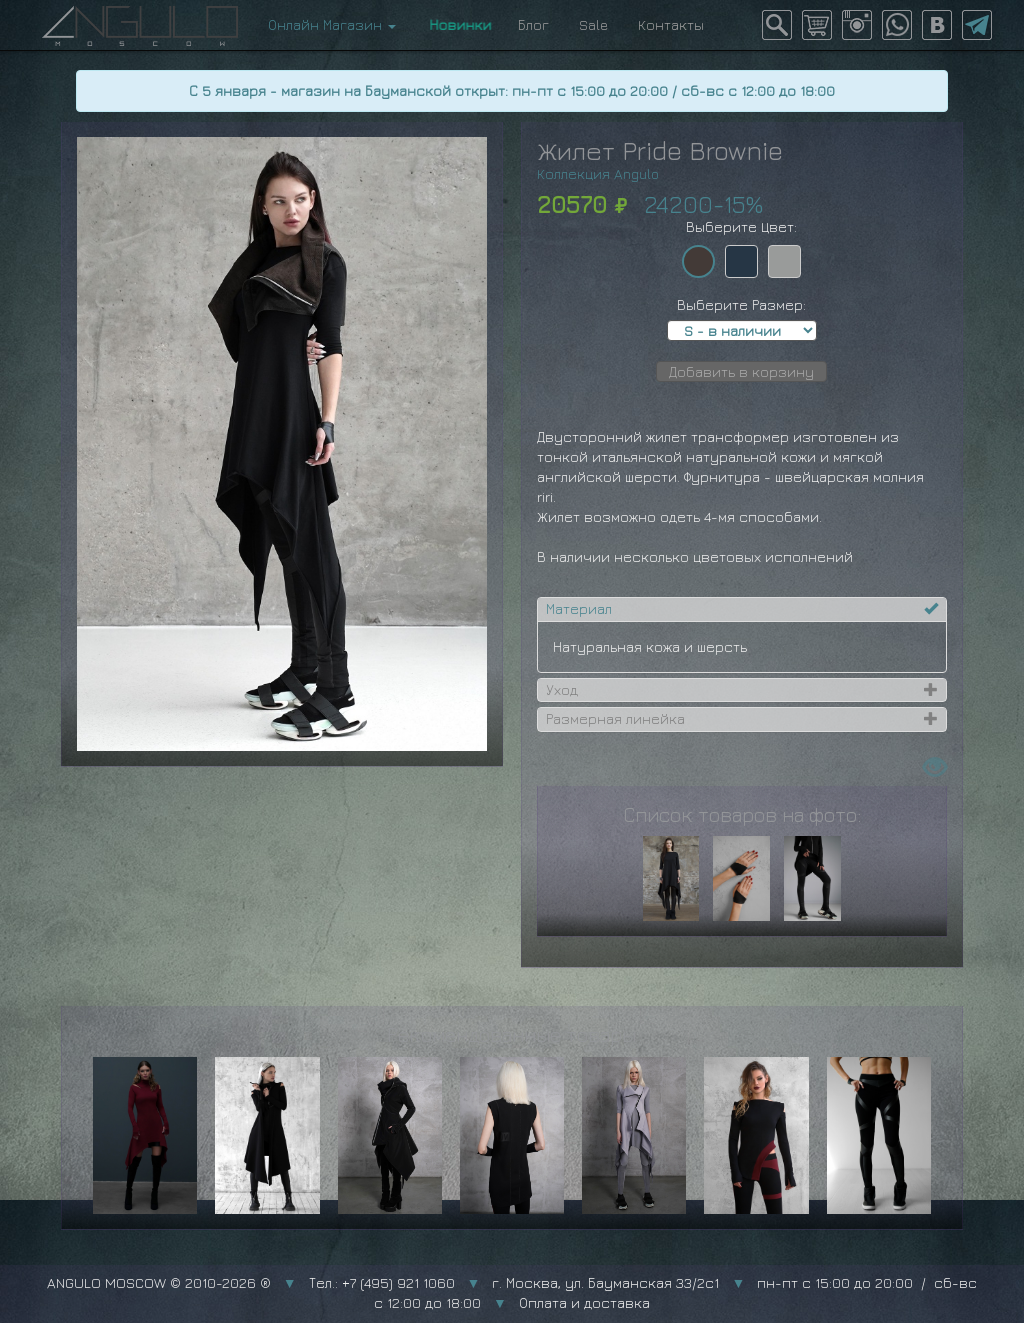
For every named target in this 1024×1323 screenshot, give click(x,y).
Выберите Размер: (741, 304)
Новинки (457, 24)
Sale (593, 24)
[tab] (742, 609)
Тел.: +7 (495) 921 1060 (382, 1282)
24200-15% (703, 204)
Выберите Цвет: (741, 226)
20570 (572, 204)
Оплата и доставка (584, 1302)
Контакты (671, 24)
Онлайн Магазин (332, 24)
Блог (533, 24)
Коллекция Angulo (598, 173)
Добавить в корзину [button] (741, 371)
